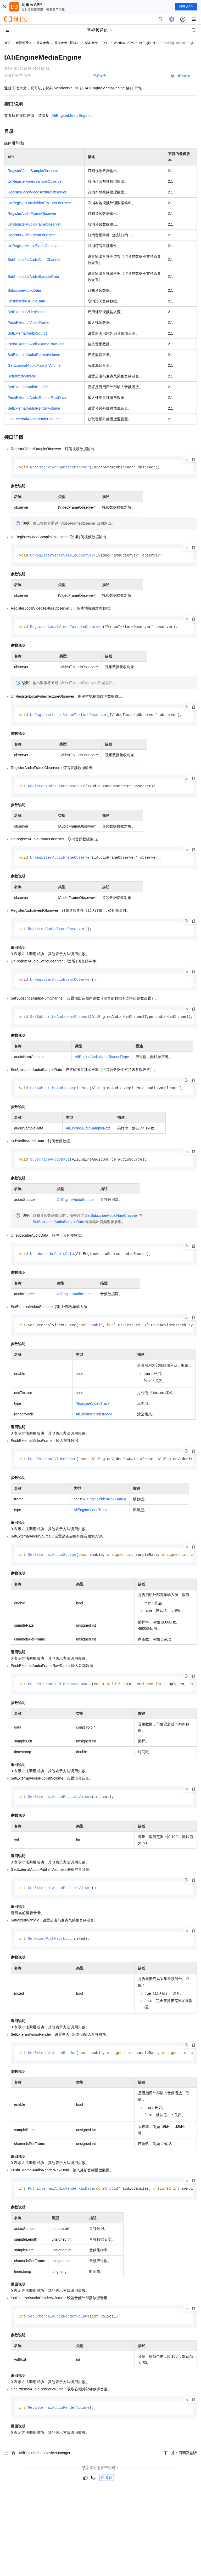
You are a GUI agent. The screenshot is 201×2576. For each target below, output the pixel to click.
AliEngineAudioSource (75, 1202)
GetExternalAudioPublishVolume (34, 365)
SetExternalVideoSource (27, 312)
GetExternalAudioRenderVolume (34, 419)
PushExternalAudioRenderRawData (37, 397)
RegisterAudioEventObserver (31, 235)
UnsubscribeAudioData (26, 301)
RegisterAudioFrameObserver (32, 213)
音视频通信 (23, 43)
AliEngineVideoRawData (103, 1503)
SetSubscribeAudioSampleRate (33, 276)
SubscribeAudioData (24, 290)
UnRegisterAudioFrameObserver (34, 224)
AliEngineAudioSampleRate (88, 1131)
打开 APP (186, 7)
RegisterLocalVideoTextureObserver (37, 192)
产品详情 (99, 76)
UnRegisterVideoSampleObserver (35, 181)
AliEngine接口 (149, 43)
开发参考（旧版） (67, 43)
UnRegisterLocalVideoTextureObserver (39, 203)
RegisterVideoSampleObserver (33, 171)
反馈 (106, 2484)
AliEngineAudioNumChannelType (102, 1059)
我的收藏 (183, 76)
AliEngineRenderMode (94, 1417)
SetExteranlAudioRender (28, 387)
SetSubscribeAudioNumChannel (34, 259)
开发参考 (43, 43)
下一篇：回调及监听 (180, 2459)
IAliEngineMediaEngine (71, 115)
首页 (7, 43)
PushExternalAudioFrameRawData (36, 344)
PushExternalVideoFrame (28, 322)
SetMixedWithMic (22, 376)
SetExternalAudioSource (28, 333)
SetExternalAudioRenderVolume (34, 408)
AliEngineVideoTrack (92, 1407)
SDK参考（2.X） (97, 43)
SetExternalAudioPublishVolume (34, 355)
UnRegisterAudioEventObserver (34, 246)
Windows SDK (124, 43)
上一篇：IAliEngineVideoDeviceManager (37, 2459)
